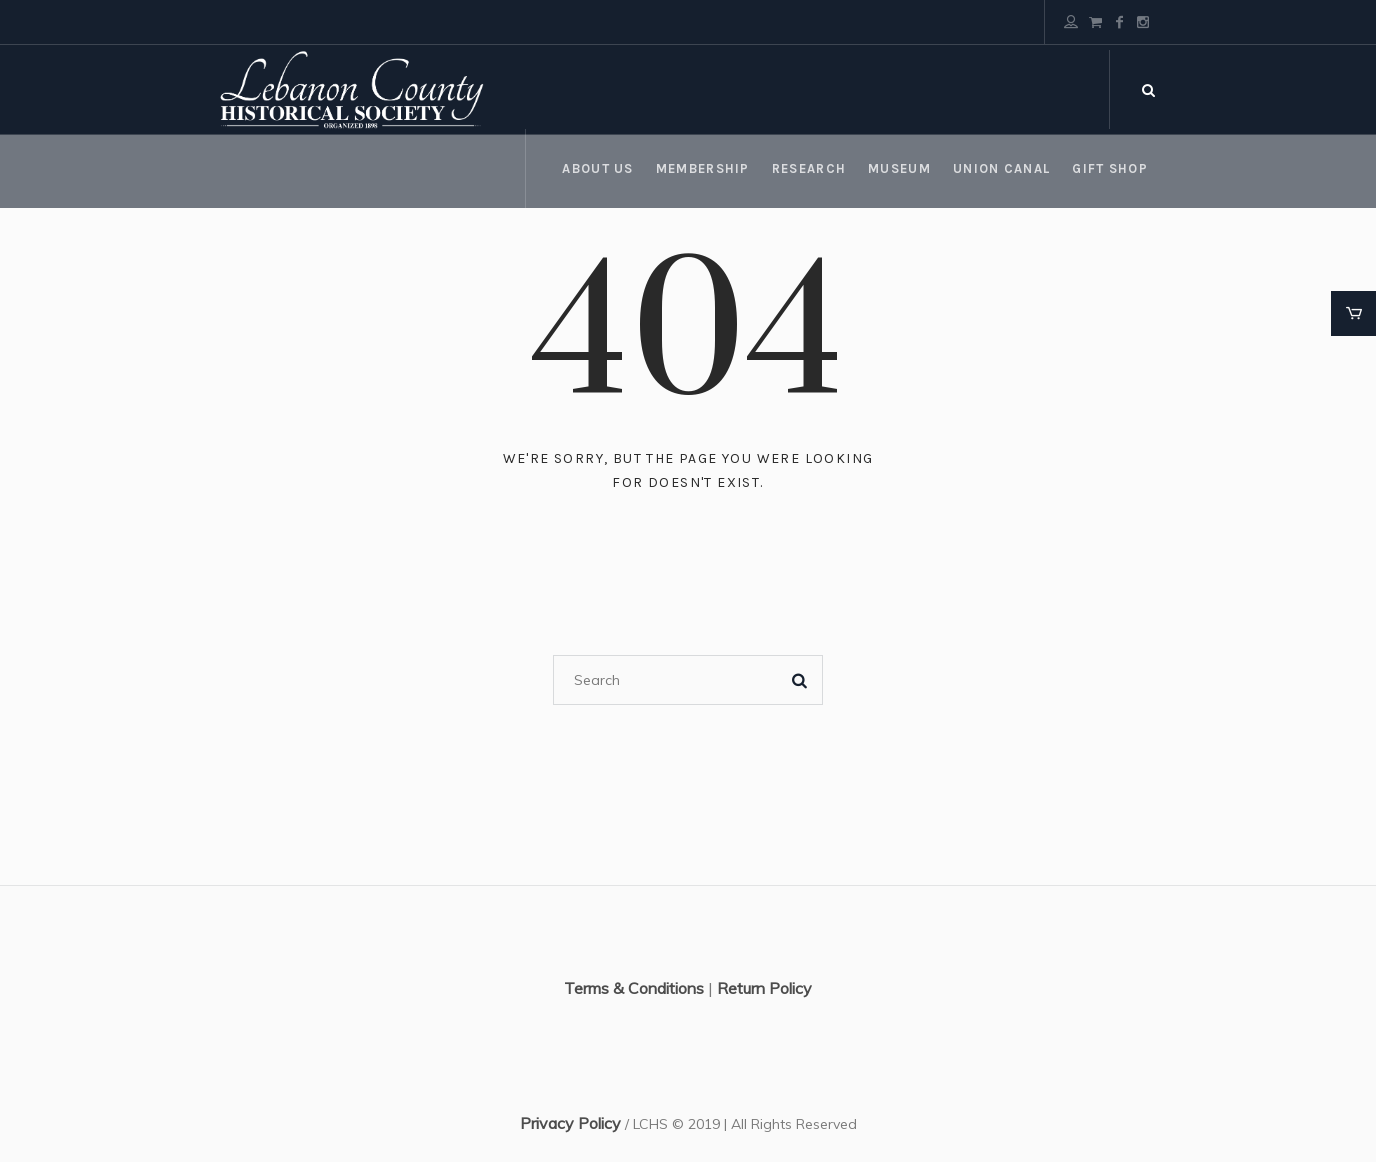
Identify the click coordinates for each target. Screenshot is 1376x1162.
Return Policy (764, 988)
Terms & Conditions (634, 988)
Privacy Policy (570, 1123)
